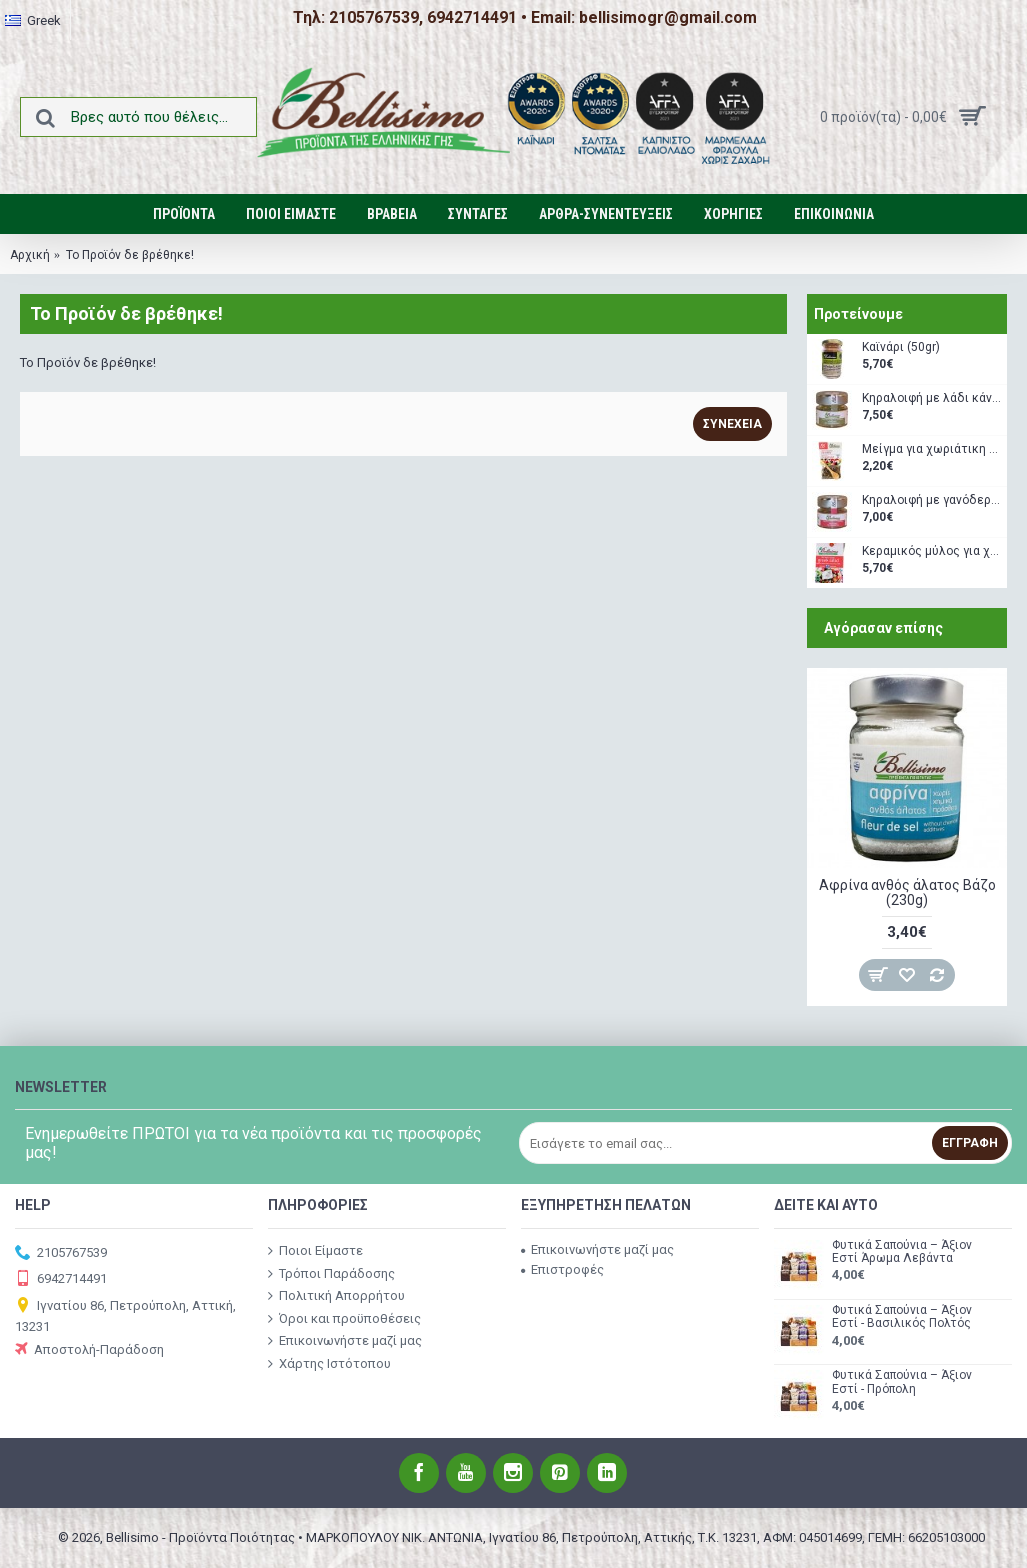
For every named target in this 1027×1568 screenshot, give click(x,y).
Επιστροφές (562, 1269)
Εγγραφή (970, 1143)
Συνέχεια (732, 424)
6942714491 (61, 1279)
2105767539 (61, 1253)
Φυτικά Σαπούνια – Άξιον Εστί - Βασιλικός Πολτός (902, 1317)
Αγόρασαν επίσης (883, 628)
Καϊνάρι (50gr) (901, 347)
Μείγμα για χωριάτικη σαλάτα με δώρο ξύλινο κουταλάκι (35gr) (932, 449)
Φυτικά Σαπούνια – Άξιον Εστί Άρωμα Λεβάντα (902, 1252)
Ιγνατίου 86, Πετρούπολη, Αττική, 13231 (125, 1315)
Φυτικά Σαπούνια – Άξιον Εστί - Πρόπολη (902, 1382)
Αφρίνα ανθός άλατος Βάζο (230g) (907, 892)
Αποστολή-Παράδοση (89, 1350)
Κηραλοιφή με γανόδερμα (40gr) (932, 500)
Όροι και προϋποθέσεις (344, 1318)
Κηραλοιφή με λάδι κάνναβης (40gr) (932, 398)
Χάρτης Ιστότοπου (329, 1364)
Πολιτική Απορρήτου (336, 1296)
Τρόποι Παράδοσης (331, 1273)
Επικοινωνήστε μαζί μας (345, 1341)
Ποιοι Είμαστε (315, 1251)
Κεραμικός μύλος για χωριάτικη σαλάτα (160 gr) (932, 551)
